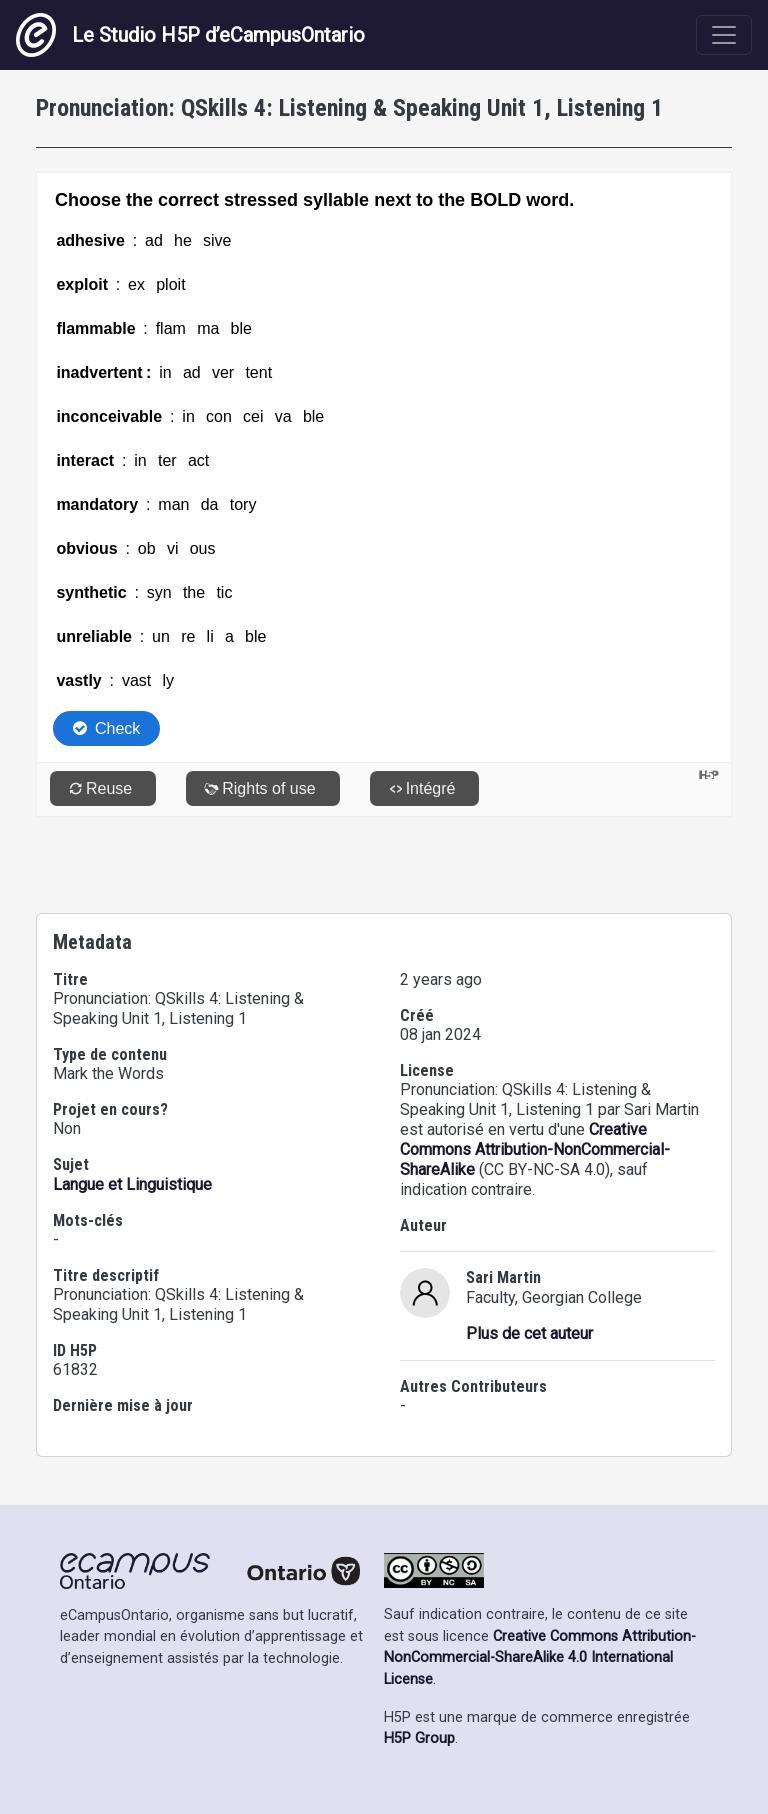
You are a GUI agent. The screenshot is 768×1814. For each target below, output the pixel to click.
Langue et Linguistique (132, 1184)
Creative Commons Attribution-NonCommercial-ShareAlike (535, 1149)
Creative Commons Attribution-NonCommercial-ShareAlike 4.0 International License (540, 1658)
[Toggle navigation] (724, 35)
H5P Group (419, 1738)
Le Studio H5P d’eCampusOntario (190, 35)
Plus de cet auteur (529, 1333)
